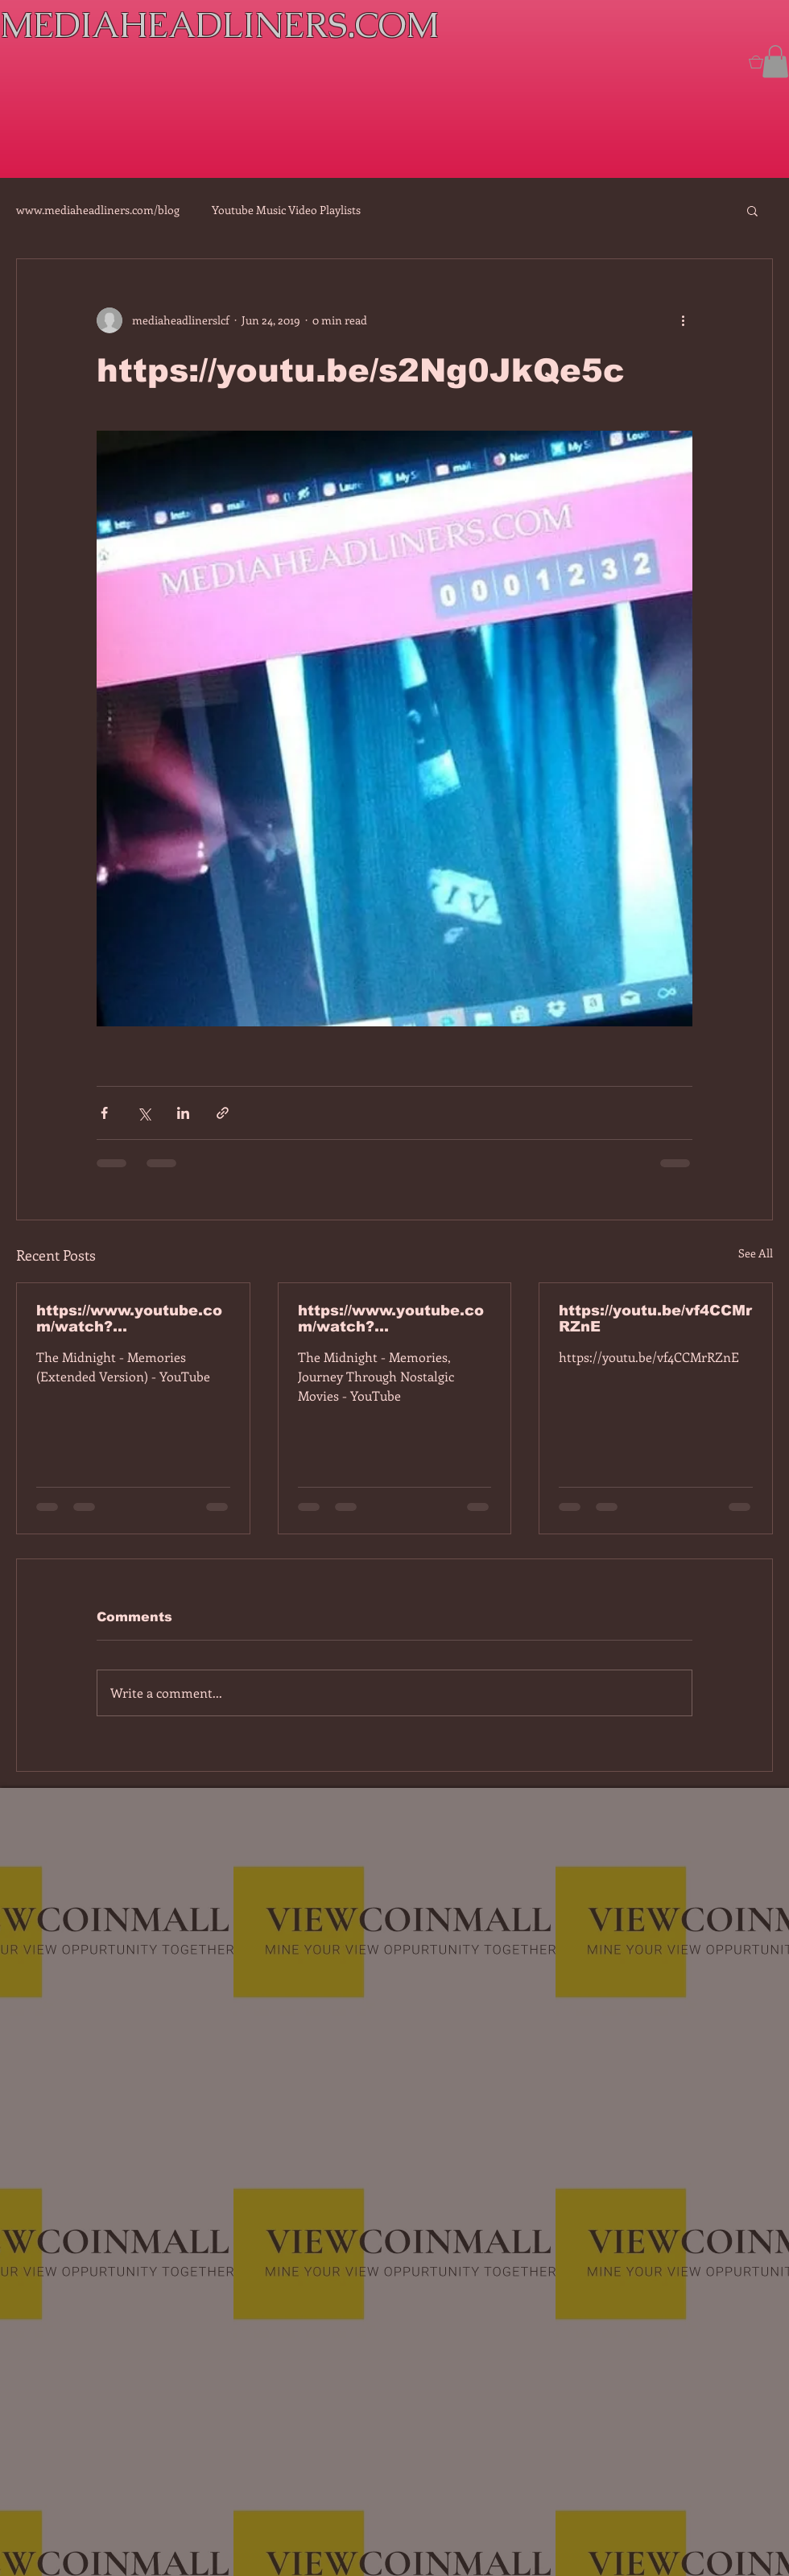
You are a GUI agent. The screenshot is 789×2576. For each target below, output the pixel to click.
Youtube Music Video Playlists (286, 209)
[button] (775, 61)
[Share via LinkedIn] (183, 1113)
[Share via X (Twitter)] (143, 1113)
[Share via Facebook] (104, 1113)
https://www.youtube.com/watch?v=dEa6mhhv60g (391, 1318)
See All (755, 1253)
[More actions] (682, 320)
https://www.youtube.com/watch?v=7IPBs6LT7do (129, 1318)
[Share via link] (222, 1113)
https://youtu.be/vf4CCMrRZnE (655, 1318)
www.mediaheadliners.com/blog (98, 209)
